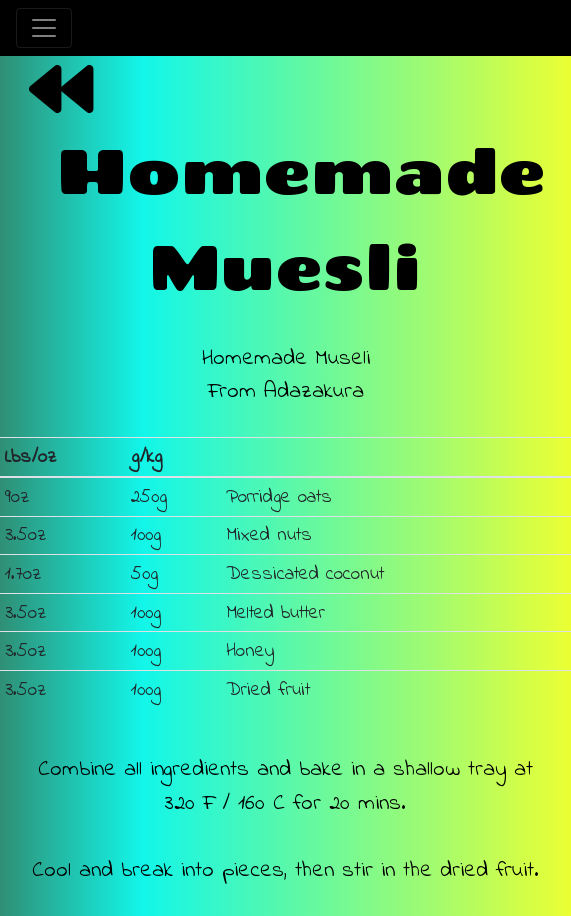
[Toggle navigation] (44, 28)
